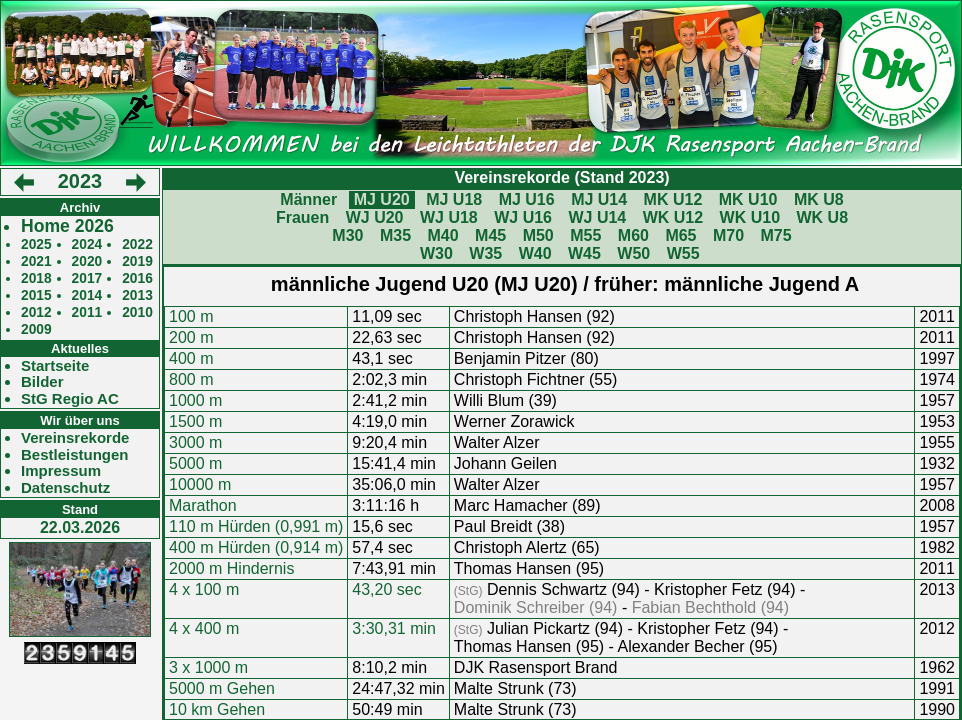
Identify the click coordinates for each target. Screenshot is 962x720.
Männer (308, 199)
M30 (347, 235)
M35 (395, 235)
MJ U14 (599, 199)
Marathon (203, 505)
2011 (87, 312)
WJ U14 (597, 217)
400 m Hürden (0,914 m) (256, 547)
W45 (584, 253)
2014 (87, 295)
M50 (538, 235)
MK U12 (673, 199)
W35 (485, 253)
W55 (683, 253)
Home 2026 (67, 226)
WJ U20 (375, 217)
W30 (436, 253)
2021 (36, 261)
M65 (680, 235)
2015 (36, 295)
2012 (36, 312)
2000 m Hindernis (231, 568)
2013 (137, 295)
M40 (442, 235)
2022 (137, 244)
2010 (137, 312)
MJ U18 (454, 199)
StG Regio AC (70, 399)
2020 (87, 261)
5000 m (195, 463)
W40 (535, 253)
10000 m (200, 484)
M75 (776, 235)
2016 (137, 278)
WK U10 (750, 217)
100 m (191, 316)
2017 (87, 278)
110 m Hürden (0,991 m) (256, 526)
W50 (633, 253)
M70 (728, 235)
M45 (490, 235)
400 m (191, 358)
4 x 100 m (204, 589)
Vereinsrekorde (75, 438)
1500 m (195, 421)
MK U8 (819, 199)
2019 (137, 261)
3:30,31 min (394, 628)
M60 (633, 235)
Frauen (302, 217)
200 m (191, 337)
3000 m (195, 442)
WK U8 (823, 217)
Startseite (55, 366)
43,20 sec (386, 589)
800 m (191, 379)
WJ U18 (449, 217)
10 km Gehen (217, 709)
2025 (36, 244)
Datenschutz (65, 488)
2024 (87, 244)
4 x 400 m (204, 628)
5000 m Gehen (222, 688)
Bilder (42, 382)
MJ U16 (527, 199)
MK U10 (748, 199)
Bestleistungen (75, 455)
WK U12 (673, 217)
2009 (36, 329)
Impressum (61, 471)
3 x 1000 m (208, 667)
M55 (585, 235)
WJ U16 (523, 217)
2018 (36, 278)
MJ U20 (382, 199)
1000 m (195, 400)
